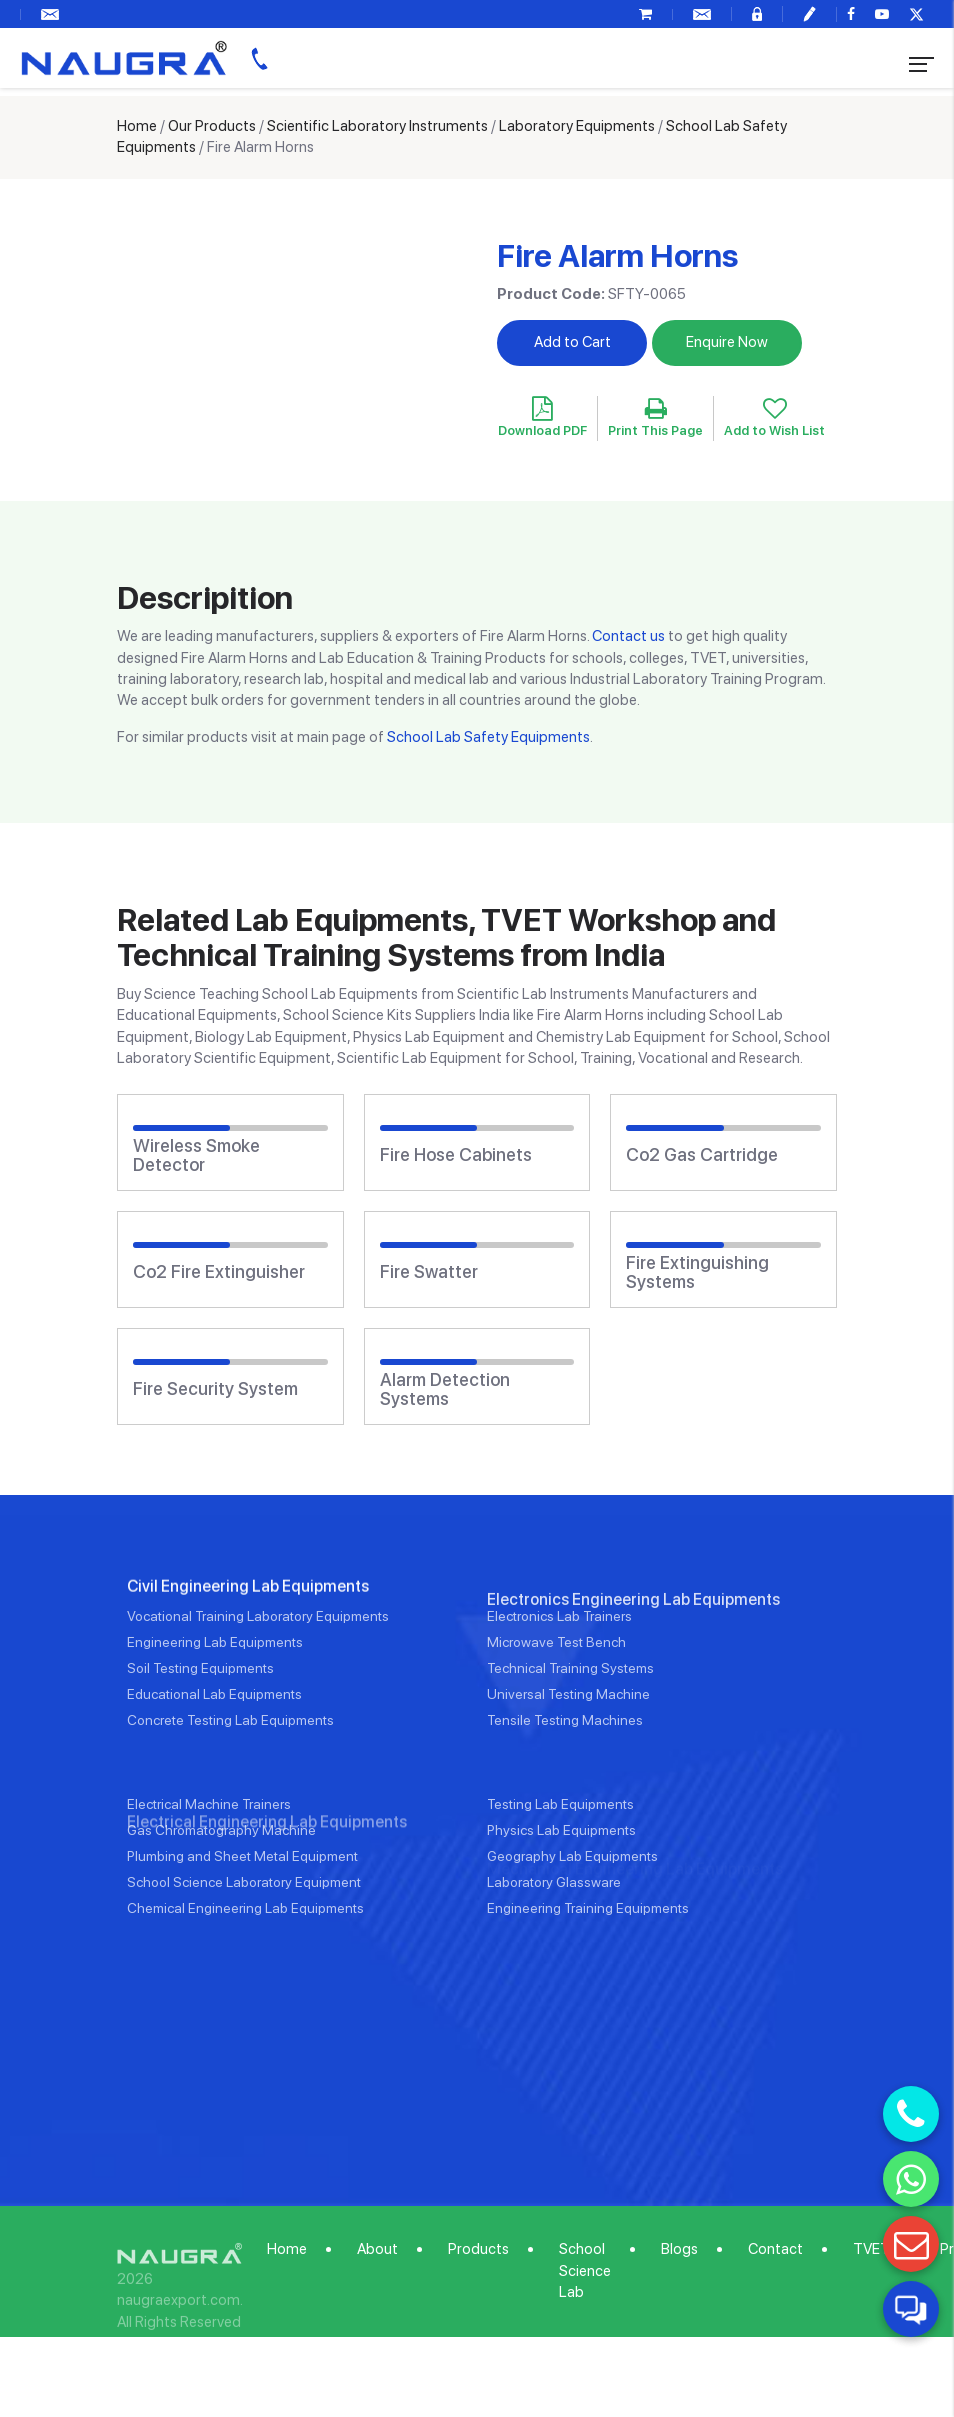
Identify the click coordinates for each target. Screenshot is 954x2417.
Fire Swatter (429, 1272)
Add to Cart (572, 342)
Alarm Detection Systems (445, 1390)
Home (137, 126)
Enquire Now (727, 342)
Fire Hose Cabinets (456, 1155)
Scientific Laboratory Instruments (377, 126)
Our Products (212, 126)
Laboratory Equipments (577, 126)
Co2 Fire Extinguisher (219, 1272)
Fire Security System (215, 1389)
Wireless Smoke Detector (196, 1156)
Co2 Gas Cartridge (702, 1155)
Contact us (628, 636)
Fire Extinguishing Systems (697, 1273)
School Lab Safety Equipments (488, 737)
